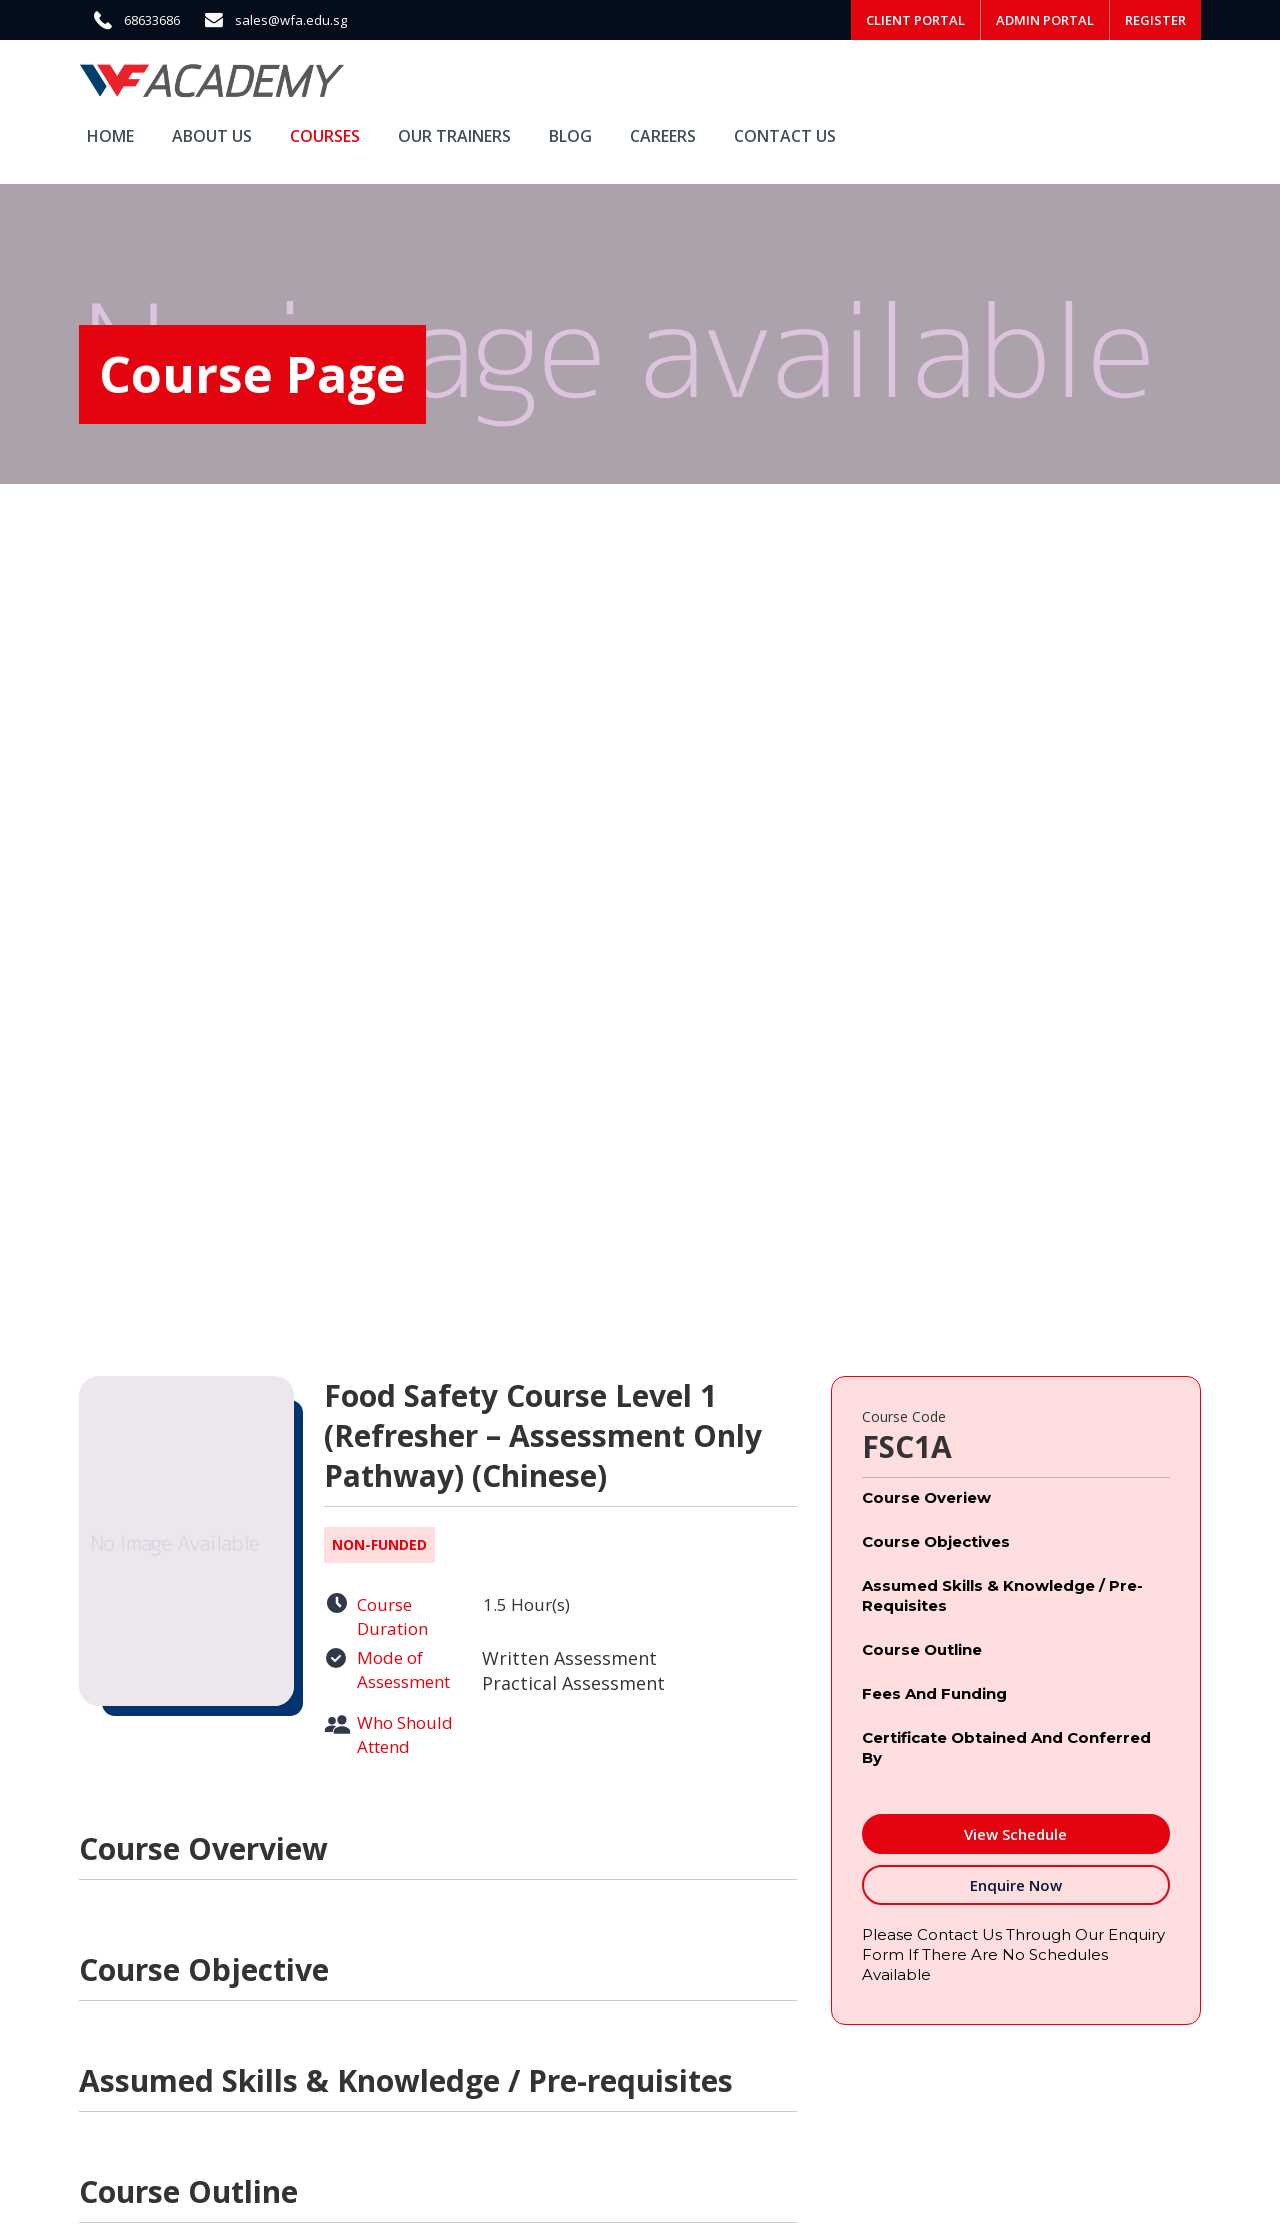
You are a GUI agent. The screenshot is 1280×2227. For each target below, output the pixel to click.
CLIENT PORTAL (915, 20)
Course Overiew (926, 1497)
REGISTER (1155, 20)
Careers (663, 136)
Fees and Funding (934, 1693)
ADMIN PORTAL (1045, 20)
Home (110, 136)
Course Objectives (936, 1541)
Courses (325, 136)
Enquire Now (1016, 1885)
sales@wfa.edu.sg (291, 20)
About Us (212, 136)
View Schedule (1015, 1834)
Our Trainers (454, 136)
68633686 (152, 20)
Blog (570, 136)
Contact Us (785, 136)
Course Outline (922, 1649)
